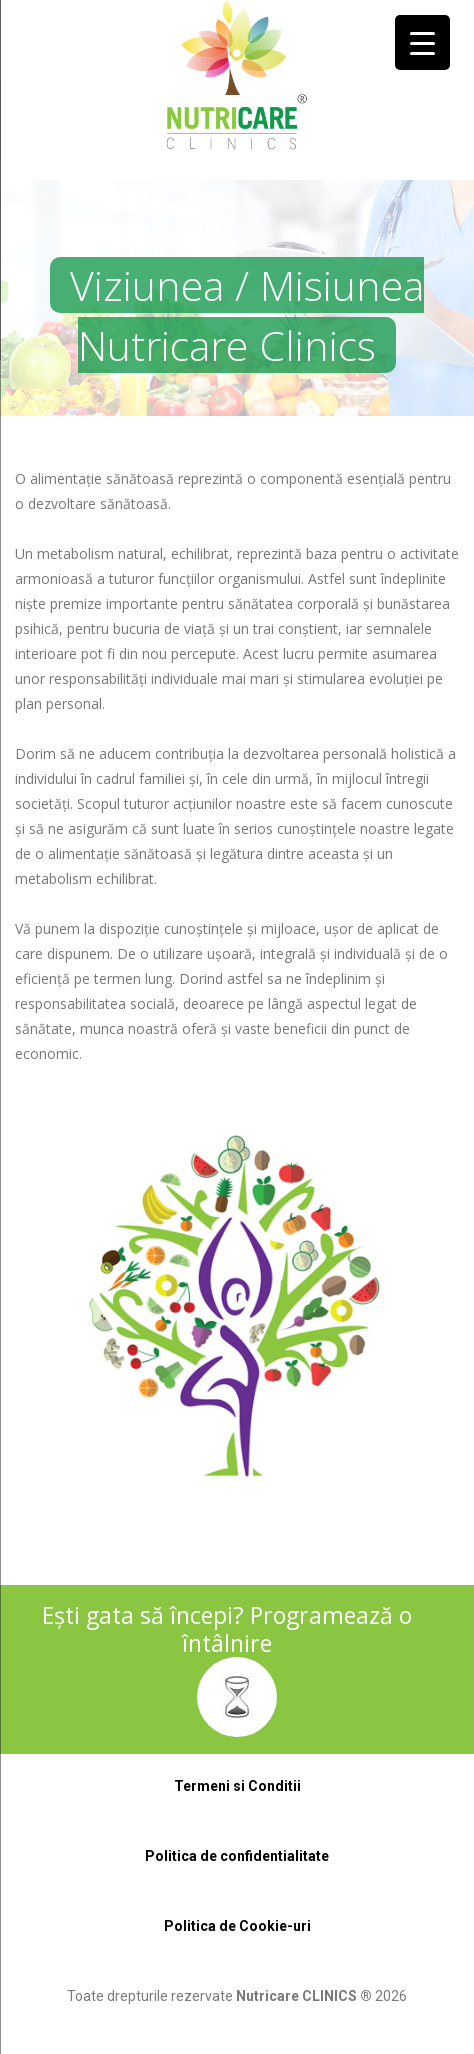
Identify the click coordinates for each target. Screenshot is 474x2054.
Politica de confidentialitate (237, 1856)
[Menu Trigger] (422, 42)
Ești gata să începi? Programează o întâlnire (227, 1629)
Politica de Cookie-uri (237, 1926)
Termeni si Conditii (237, 1786)
